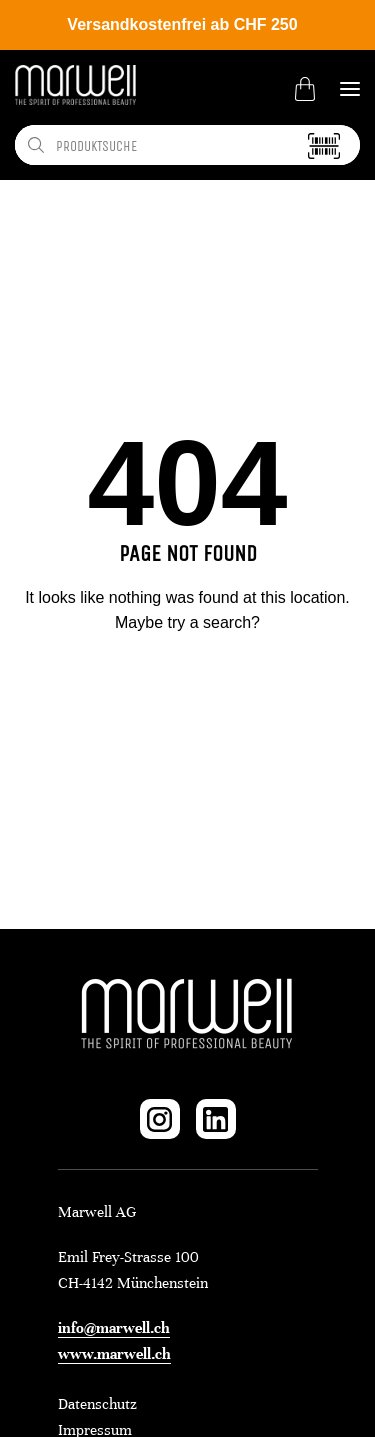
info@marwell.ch (114, 1328)
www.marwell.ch (114, 1354)
